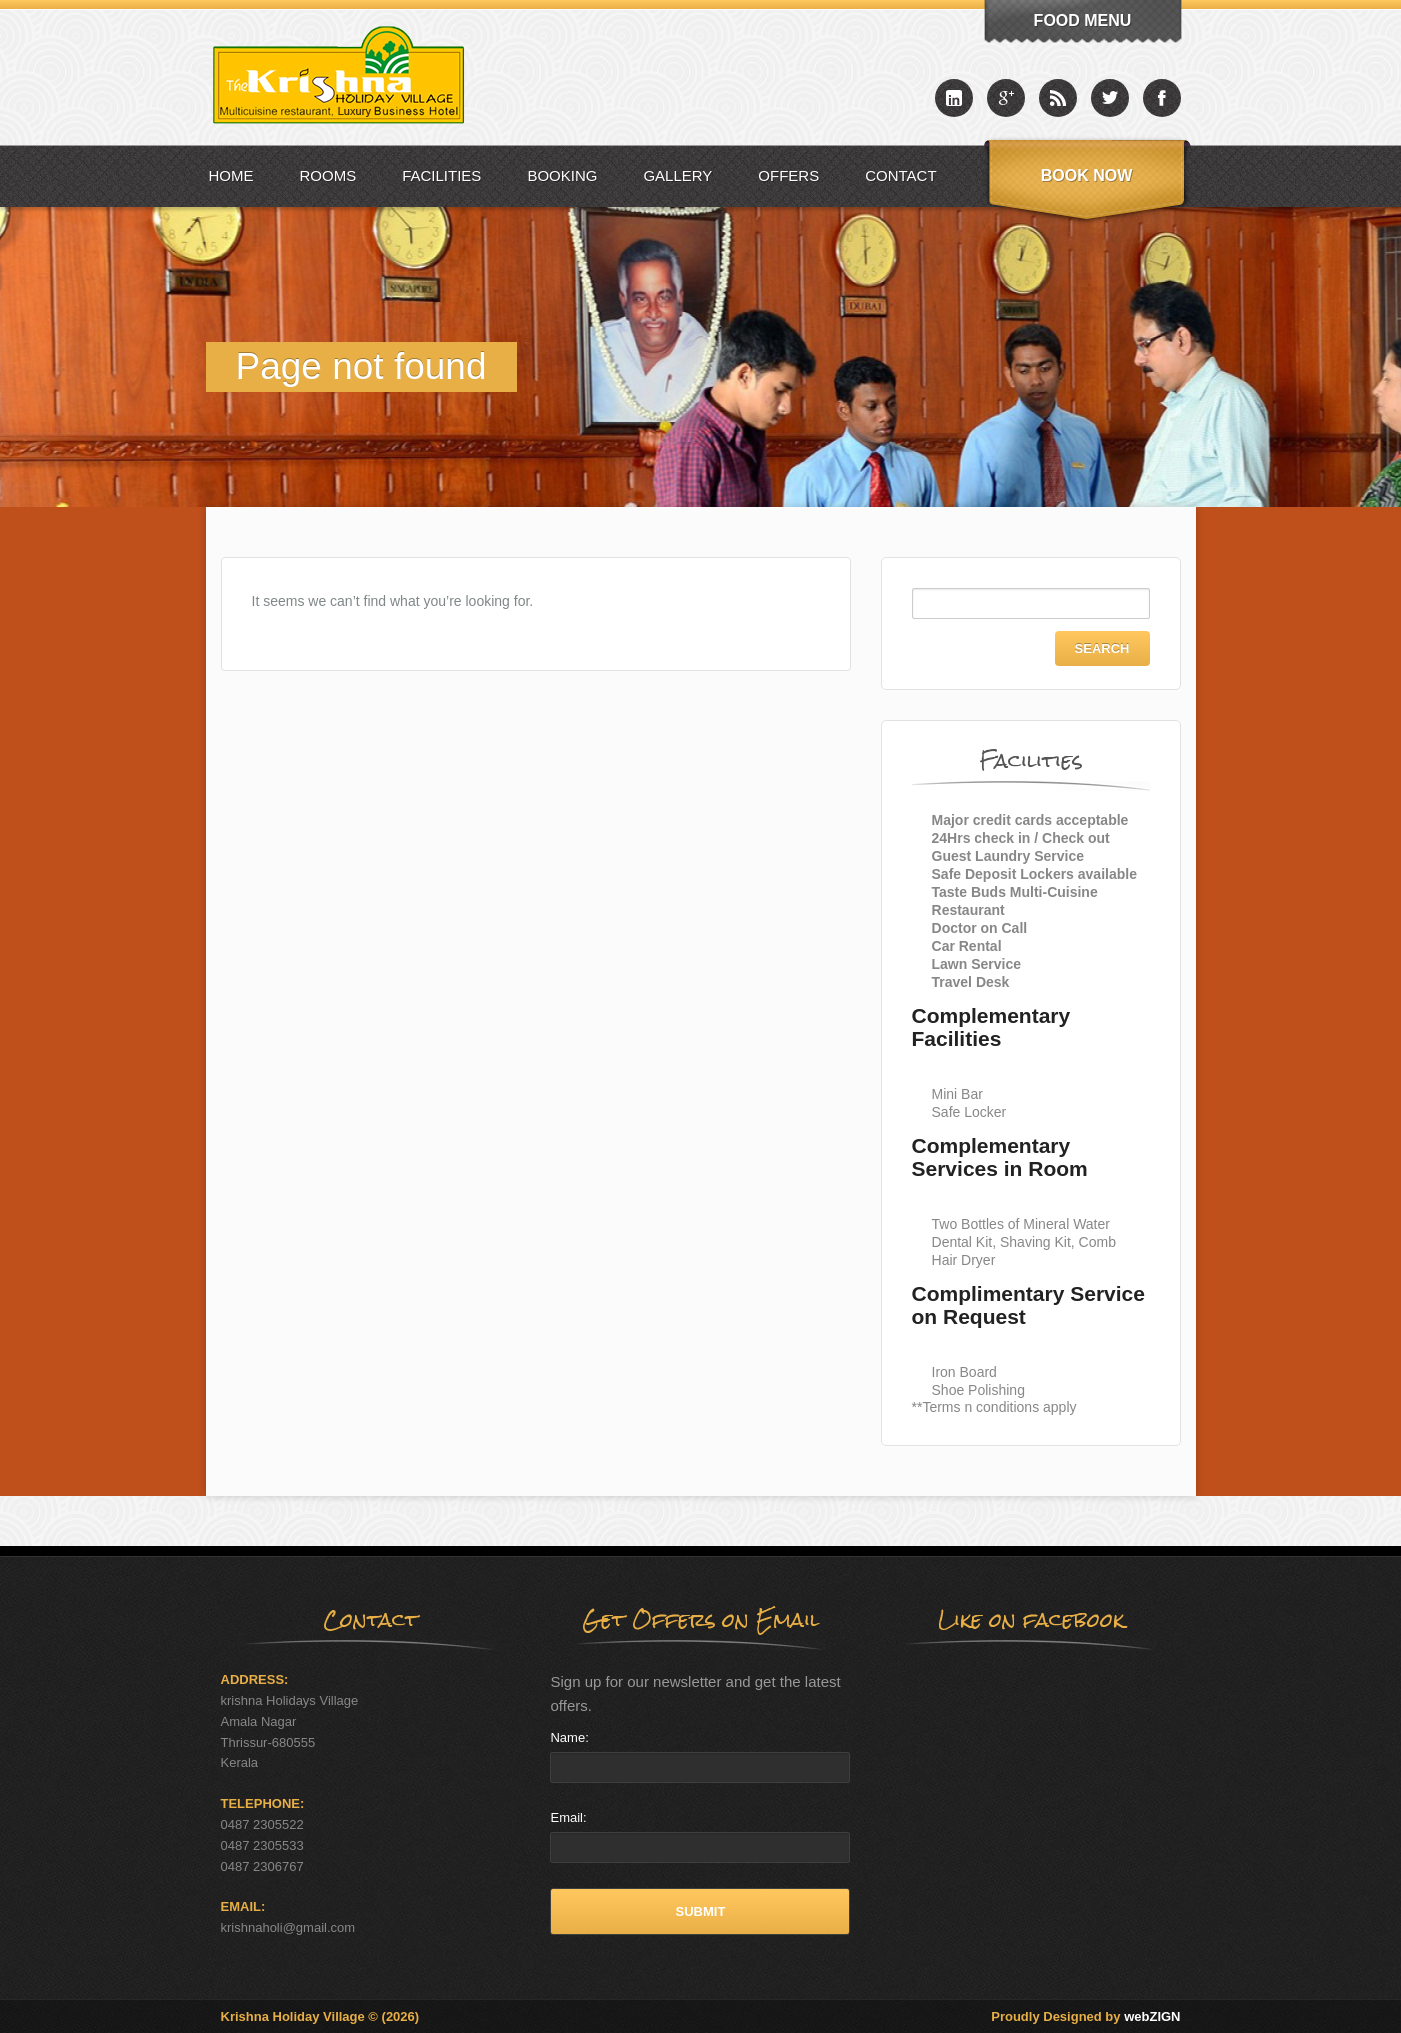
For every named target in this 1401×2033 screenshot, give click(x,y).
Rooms (328, 175)
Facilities (441, 175)
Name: (569, 1737)
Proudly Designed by (1085, 2016)
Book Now (1087, 175)
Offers (788, 175)
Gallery (677, 175)
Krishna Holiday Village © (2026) (320, 2016)
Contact (900, 175)
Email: (568, 1817)
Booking (562, 175)
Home (231, 175)
